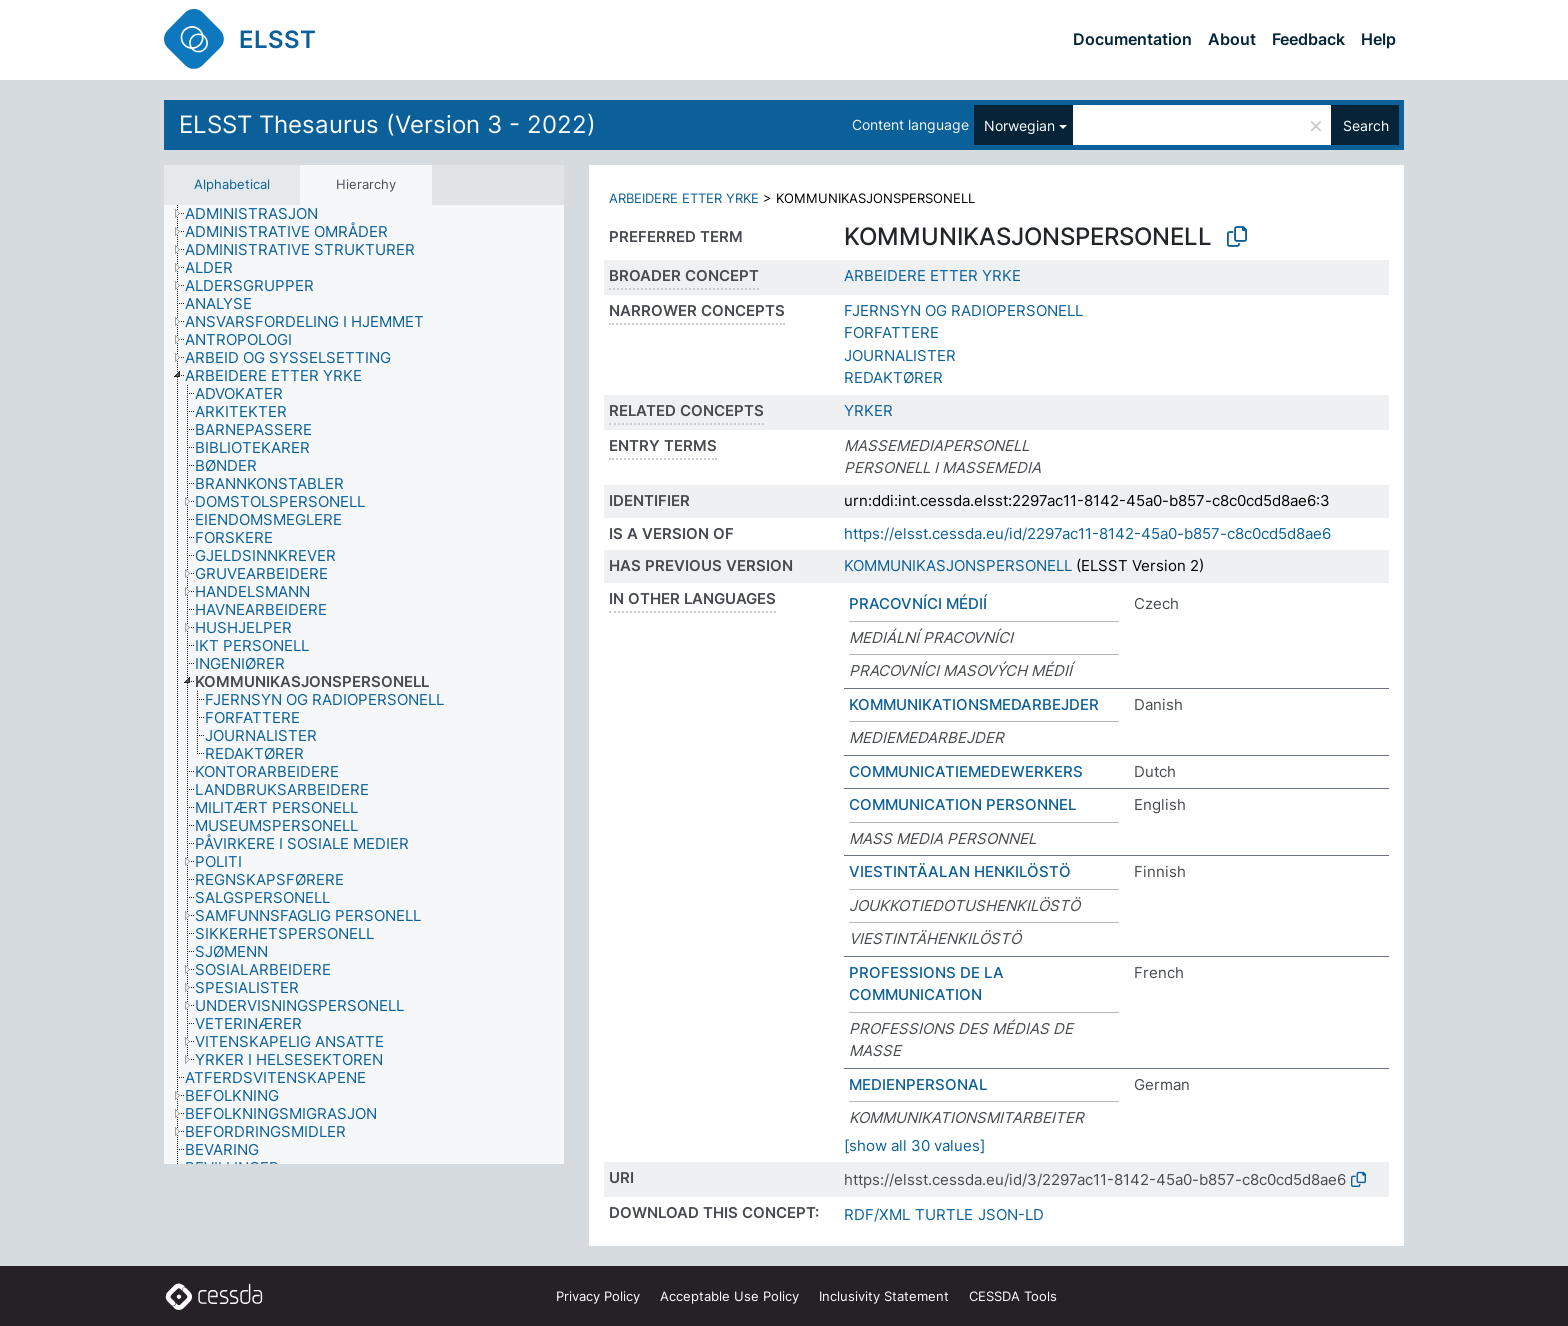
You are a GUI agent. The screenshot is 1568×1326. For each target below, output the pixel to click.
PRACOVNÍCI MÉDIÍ (918, 603)
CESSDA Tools (1013, 1296)
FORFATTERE (891, 332)
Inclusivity (884, 1296)
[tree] (364, 685)
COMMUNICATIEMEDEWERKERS (966, 771)
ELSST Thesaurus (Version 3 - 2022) (387, 124)
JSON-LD (1011, 1214)
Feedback (1308, 39)
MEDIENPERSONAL (918, 1084)
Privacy (598, 1296)
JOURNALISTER (900, 355)
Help (1378, 39)
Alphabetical (232, 184)
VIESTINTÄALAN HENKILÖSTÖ (960, 871)
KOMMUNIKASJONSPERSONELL (958, 565)
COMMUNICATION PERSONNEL (962, 804)
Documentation (1132, 39)
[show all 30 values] (914, 1145)
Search (1366, 125)
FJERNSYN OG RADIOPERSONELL (963, 310)
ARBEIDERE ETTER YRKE (684, 198)
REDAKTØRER (893, 377)
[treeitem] (260, 214)
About (1232, 39)
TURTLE (944, 1214)
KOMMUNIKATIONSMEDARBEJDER (974, 704)
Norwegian (1019, 125)
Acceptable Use (729, 1296)
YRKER (868, 410)
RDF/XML (877, 1214)
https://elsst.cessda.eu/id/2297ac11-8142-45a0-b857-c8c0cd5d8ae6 (1087, 533)
